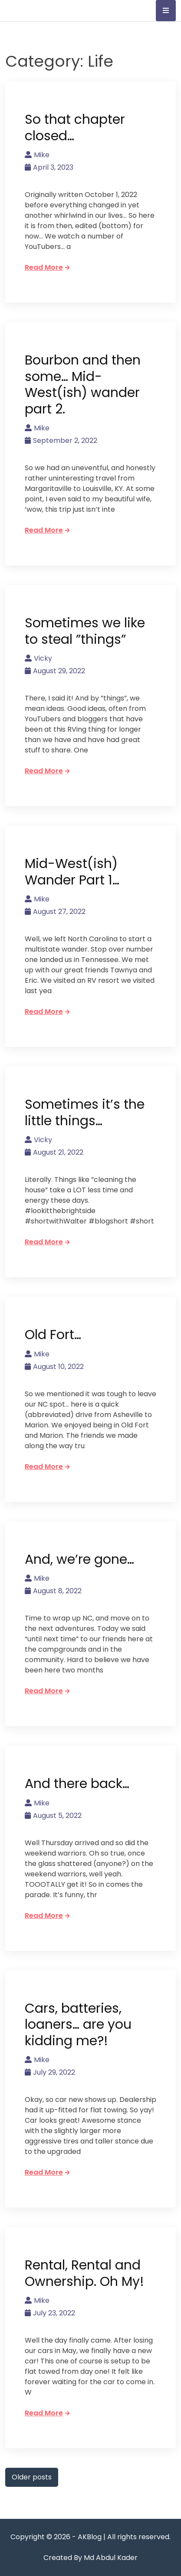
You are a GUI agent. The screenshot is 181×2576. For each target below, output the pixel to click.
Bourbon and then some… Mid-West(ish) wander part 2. (83, 384)
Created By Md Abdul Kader (90, 2558)
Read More (47, 267)
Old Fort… (53, 1335)
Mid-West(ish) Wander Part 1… (72, 872)
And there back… (77, 1784)
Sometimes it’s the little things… (85, 1112)
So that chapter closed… (75, 127)
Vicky (38, 658)
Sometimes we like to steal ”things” (85, 631)
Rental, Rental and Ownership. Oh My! (84, 2273)
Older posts (32, 2477)
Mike (37, 155)
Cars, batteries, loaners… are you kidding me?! (78, 2024)
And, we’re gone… (79, 1559)
